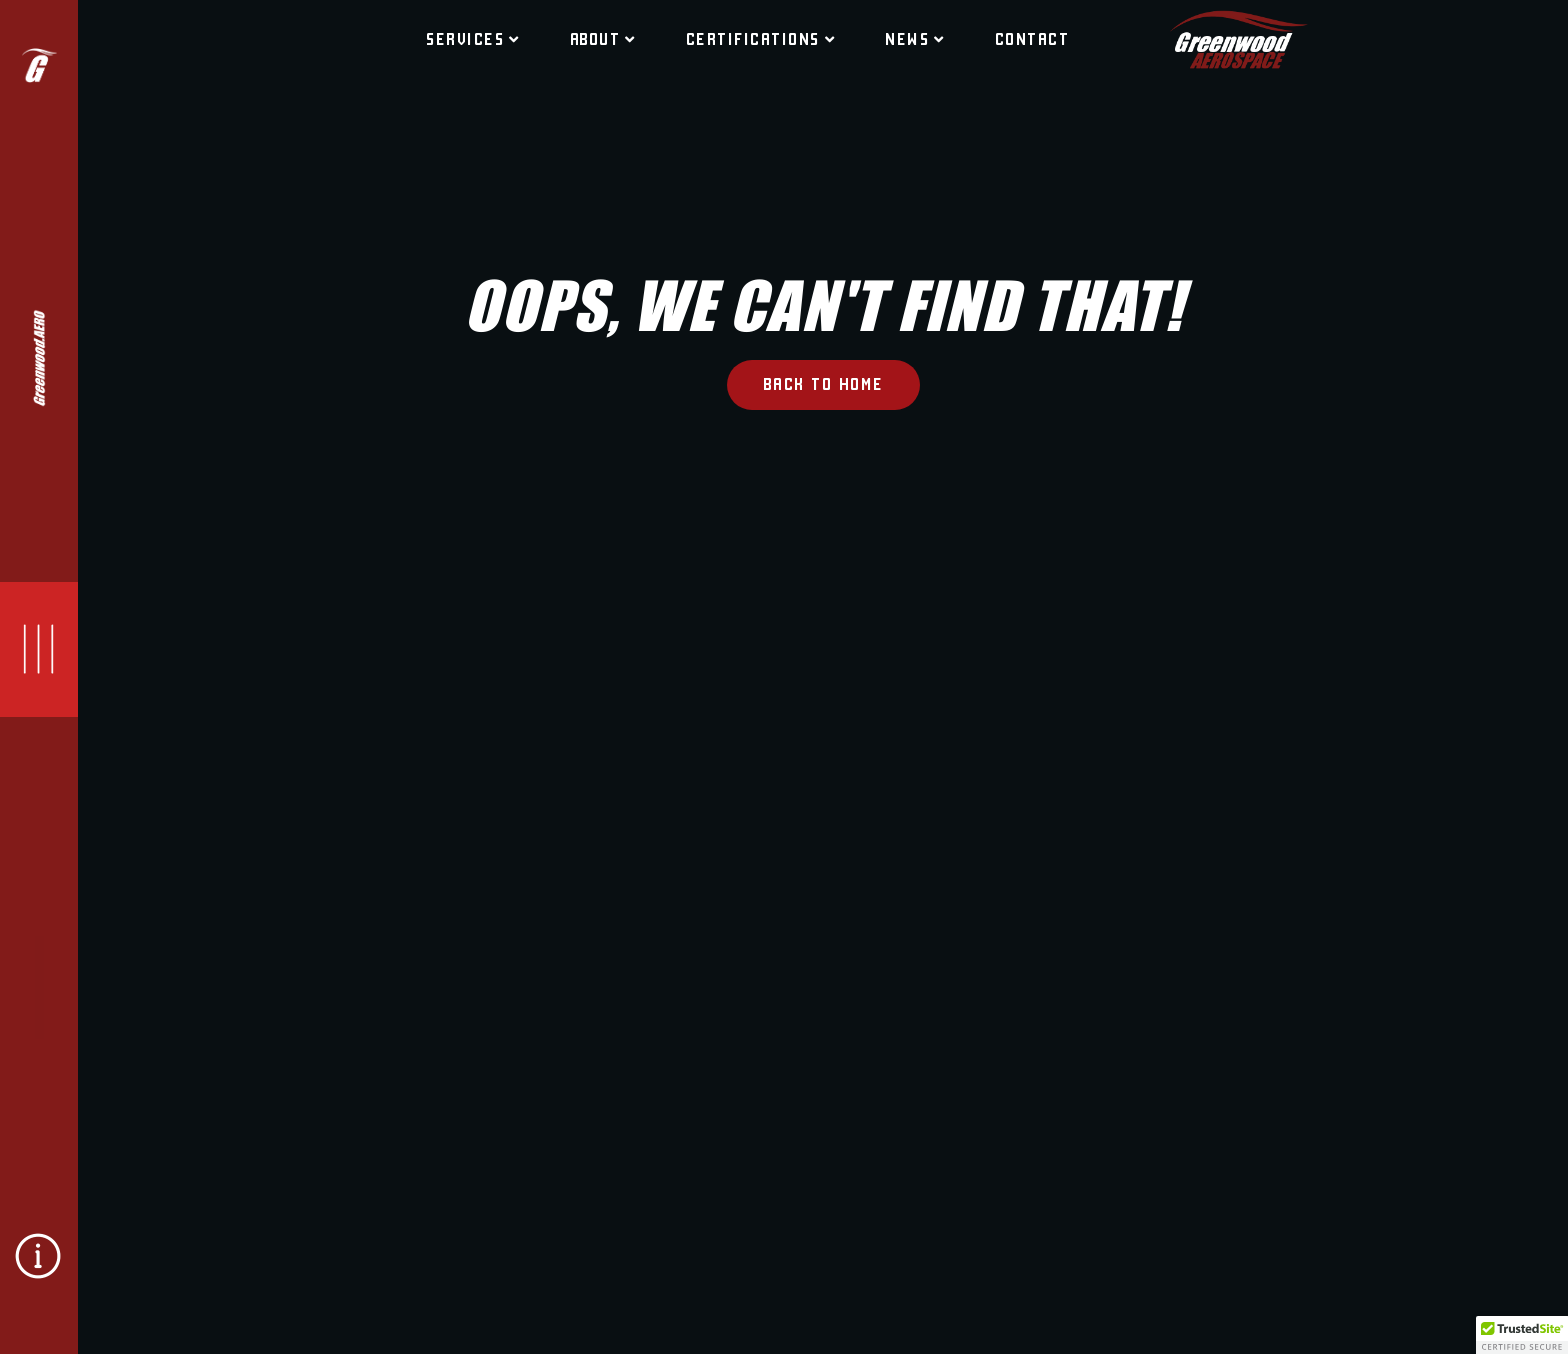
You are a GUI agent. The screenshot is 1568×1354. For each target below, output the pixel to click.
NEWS (915, 39)
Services (473, 39)
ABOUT (603, 39)
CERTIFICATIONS (761, 39)
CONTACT (1032, 39)
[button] (1522, 1335)
